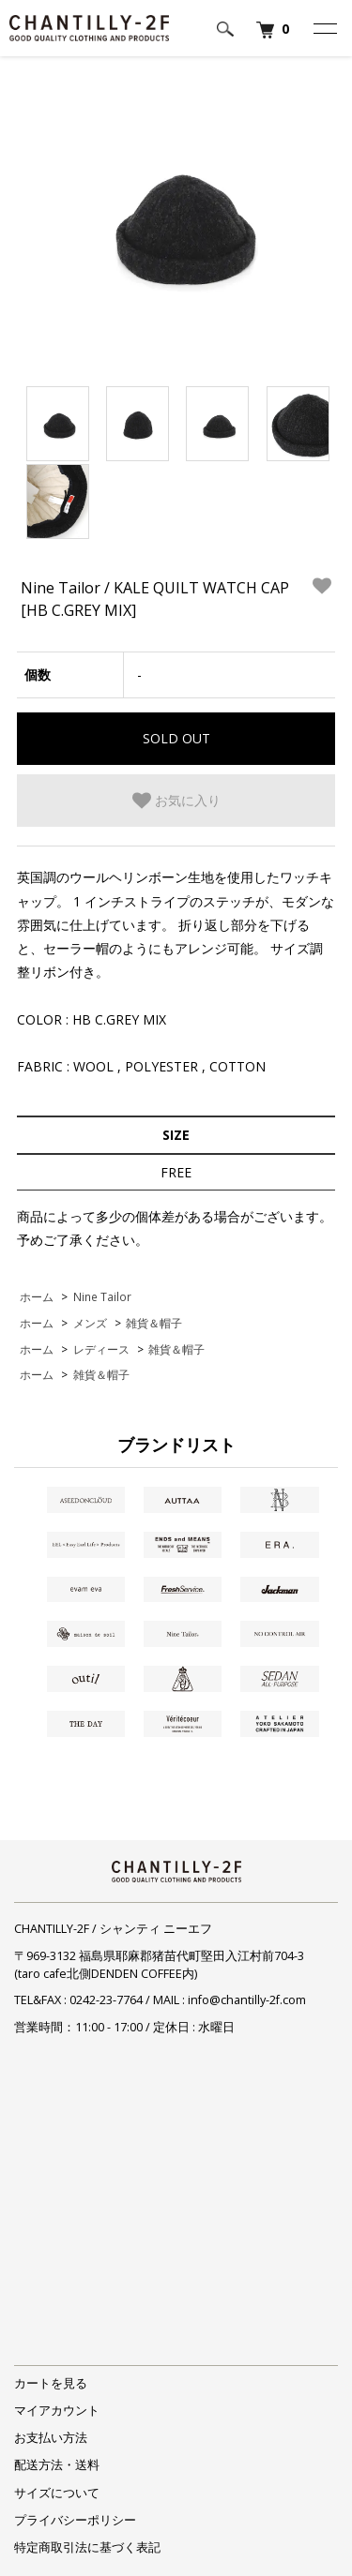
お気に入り (176, 800)
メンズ (90, 1322)
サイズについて (56, 2493)
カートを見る (50, 2383)
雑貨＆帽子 (154, 1322)
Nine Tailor (102, 1296)
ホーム (37, 1296)
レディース (101, 1348)
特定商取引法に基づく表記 (87, 2547)
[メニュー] (324, 28)
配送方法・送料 (56, 2465)
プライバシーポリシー (75, 2520)
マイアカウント (56, 2411)
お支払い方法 (50, 2438)
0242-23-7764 (106, 2000)
